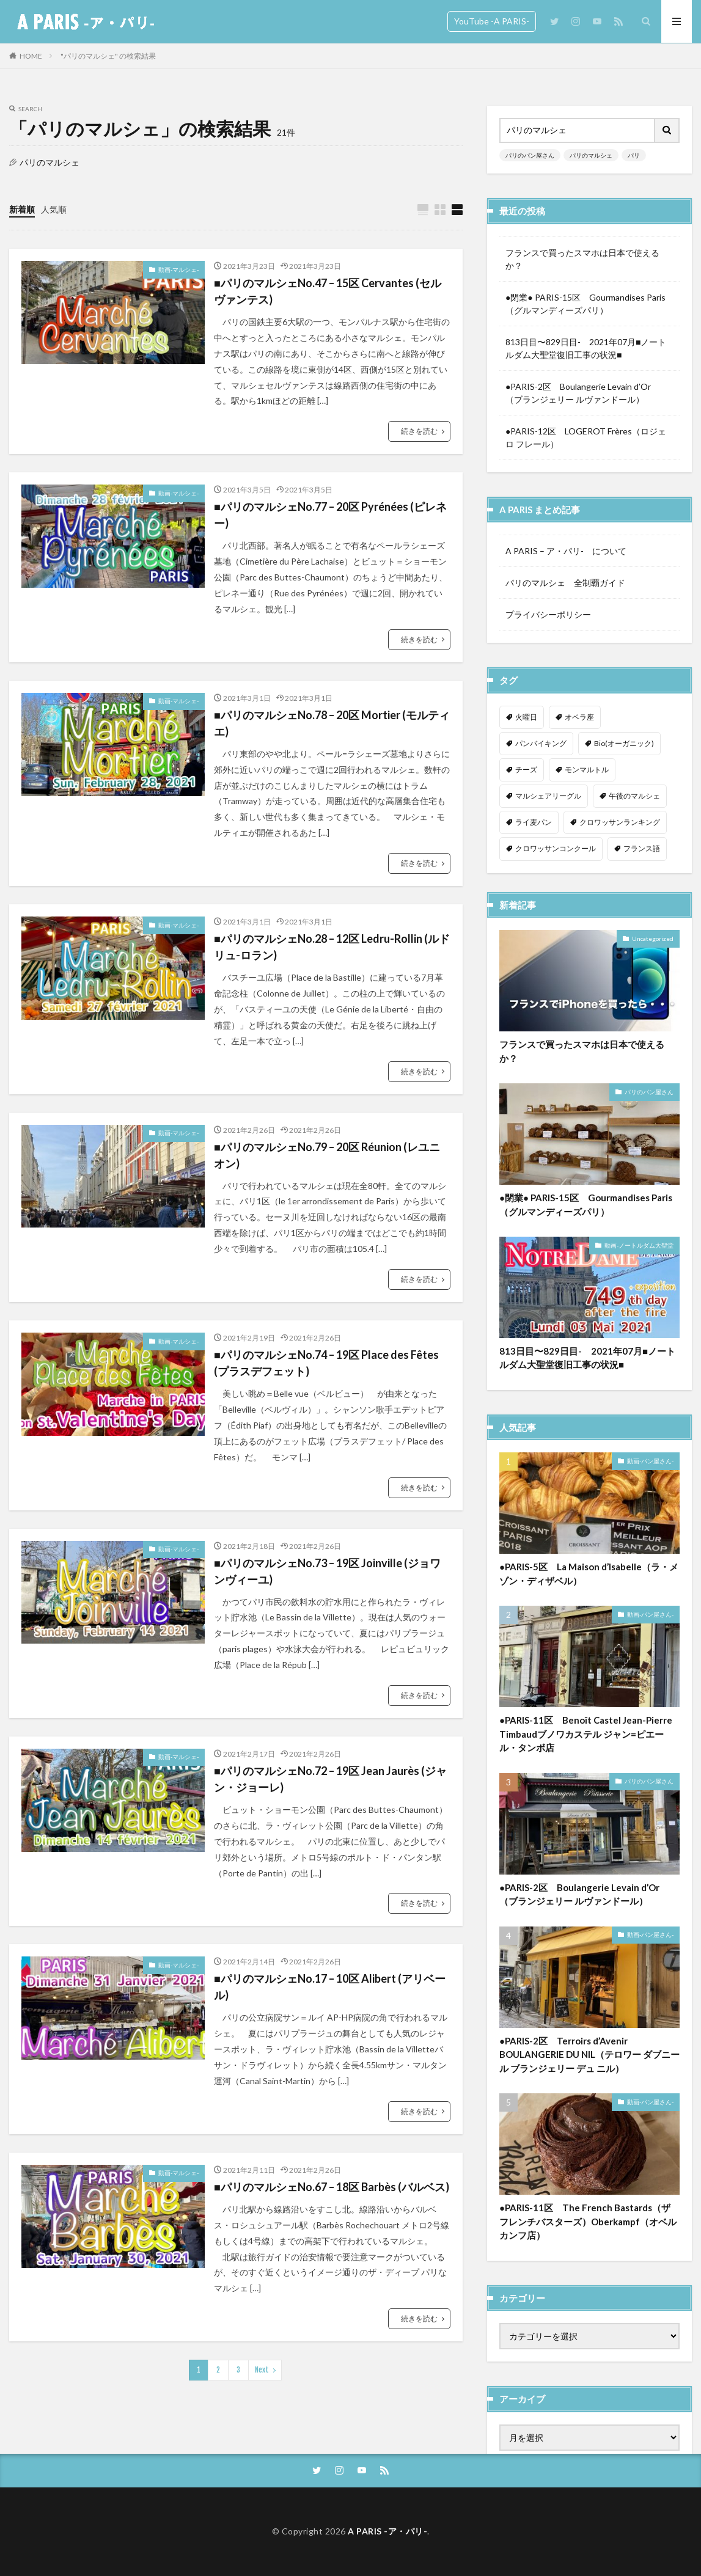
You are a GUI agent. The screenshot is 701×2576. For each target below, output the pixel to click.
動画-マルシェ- (178, 269)
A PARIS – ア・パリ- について (565, 551)
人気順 (54, 209)
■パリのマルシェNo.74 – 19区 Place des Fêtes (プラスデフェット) (326, 1363)
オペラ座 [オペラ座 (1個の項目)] (579, 717)
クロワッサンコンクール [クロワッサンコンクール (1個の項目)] (555, 848)
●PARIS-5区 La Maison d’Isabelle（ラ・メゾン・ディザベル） (588, 1579)
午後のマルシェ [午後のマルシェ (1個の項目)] (634, 795)
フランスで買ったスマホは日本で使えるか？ (582, 259)
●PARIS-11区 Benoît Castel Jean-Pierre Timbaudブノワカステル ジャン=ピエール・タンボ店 (585, 1739)
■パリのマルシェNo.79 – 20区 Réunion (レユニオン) (327, 1155)
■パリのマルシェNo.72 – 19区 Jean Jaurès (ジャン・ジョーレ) (330, 1779)
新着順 (22, 209)
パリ (634, 155)
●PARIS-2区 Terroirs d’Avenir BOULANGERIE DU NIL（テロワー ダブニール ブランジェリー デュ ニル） (589, 2060)
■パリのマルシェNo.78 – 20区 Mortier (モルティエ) (332, 723)
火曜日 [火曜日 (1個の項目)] (526, 717)
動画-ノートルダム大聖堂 (638, 1250)
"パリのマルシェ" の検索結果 (108, 55)
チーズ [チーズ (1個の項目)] (526, 769)
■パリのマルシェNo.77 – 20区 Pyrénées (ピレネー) (330, 515)
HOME (31, 55)
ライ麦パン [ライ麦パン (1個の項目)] (533, 822)
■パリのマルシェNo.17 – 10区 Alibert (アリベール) (330, 1987)
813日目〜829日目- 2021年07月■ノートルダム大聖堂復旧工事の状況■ (585, 348)
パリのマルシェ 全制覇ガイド (565, 582)
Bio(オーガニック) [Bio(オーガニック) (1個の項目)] (624, 743)
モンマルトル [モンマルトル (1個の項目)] (587, 769)
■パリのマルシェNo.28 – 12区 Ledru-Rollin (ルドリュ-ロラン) (332, 947)
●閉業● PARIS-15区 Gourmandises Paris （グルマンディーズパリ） (589, 303)
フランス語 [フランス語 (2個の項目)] (641, 848)
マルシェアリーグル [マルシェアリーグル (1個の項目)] (548, 795)
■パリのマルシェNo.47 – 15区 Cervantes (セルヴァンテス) (327, 291)
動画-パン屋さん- (650, 1466)
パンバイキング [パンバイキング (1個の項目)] (541, 743)
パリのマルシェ (591, 155)
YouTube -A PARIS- (491, 21)
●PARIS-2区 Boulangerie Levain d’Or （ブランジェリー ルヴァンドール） (583, 392)
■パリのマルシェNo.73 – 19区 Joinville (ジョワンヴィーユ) (327, 1571)
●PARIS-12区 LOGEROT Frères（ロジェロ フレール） (585, 437)
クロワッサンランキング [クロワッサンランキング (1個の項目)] (619, 822)
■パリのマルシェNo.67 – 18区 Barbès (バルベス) (331, 2187)
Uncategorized (652, 944)
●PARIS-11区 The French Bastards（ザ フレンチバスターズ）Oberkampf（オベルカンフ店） (588, 2227)
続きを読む (419, 431)
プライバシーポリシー (548, 614)
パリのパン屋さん (529, 155)
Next (262, 2369)
